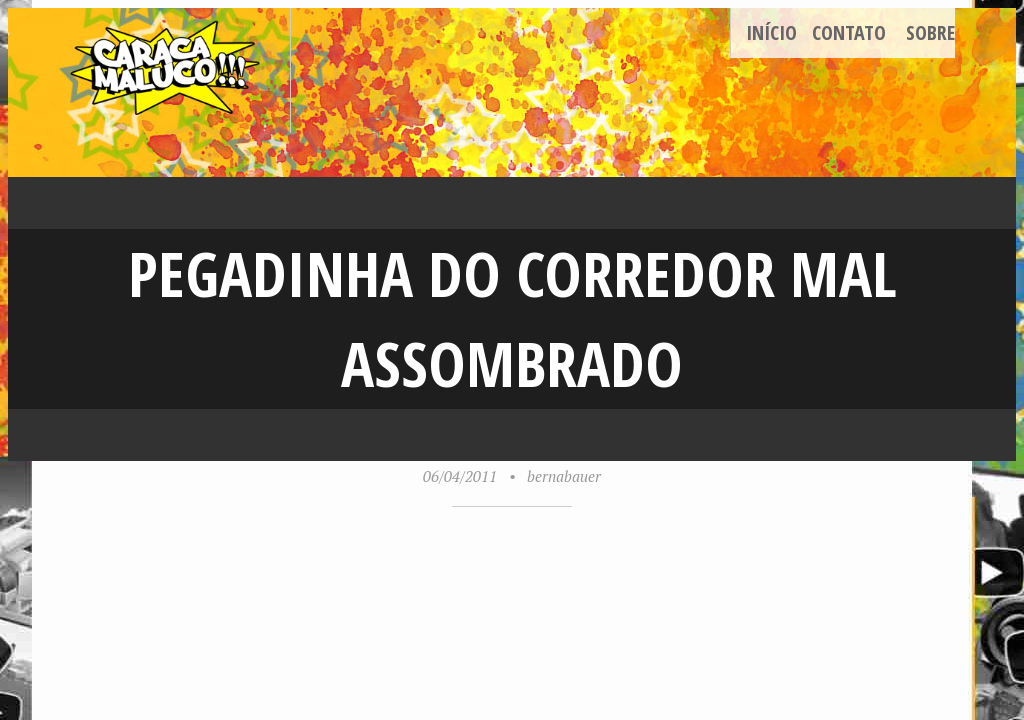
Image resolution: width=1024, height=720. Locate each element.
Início (771, 32)
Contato (849, 32)
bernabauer (564, 476)
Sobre (930, 32)
